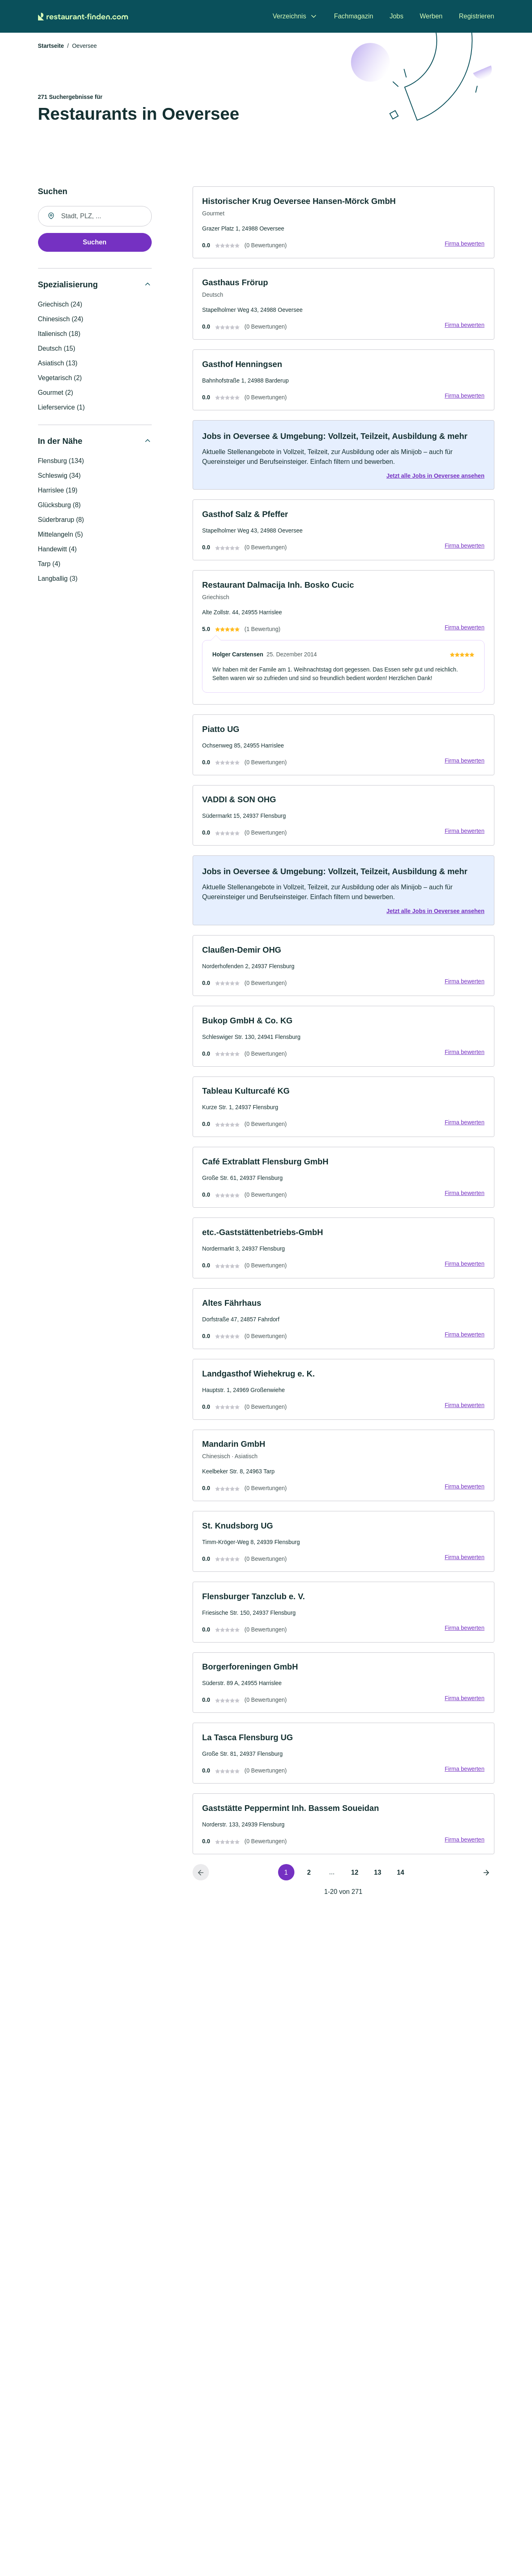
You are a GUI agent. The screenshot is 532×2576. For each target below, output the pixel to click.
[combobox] (95, 217)
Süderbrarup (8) (61, 520)
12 (355, 1884)
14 (400, 1884)
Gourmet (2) (55, 393)
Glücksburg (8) (59, 505)
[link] (343, 223)
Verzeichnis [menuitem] (289, 16)
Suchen (95, 242)
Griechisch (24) (60, 305)
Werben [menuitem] (431, 16)
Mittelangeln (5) (60, 535)
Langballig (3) (58, 579)
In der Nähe (60, 441)
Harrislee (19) (58, 491)
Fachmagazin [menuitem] (353, 16)
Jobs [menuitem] (397, 16)
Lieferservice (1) (61, 408)
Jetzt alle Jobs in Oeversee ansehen (435, 478)
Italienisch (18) (59, 334)
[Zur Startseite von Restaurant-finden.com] (83, 16)
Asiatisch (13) (58, 363)
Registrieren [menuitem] (476, 16)
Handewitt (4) (57, 549)
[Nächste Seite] (486, 1884)
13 (378, 1884)
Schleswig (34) (59, 476)
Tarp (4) (49, 564)
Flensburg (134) (61, 461)
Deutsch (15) (57, 349)
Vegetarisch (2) (60, 378)
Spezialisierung (68, 285)
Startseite (51, 46)
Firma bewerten (464, 244)
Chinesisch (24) (60, 319)
